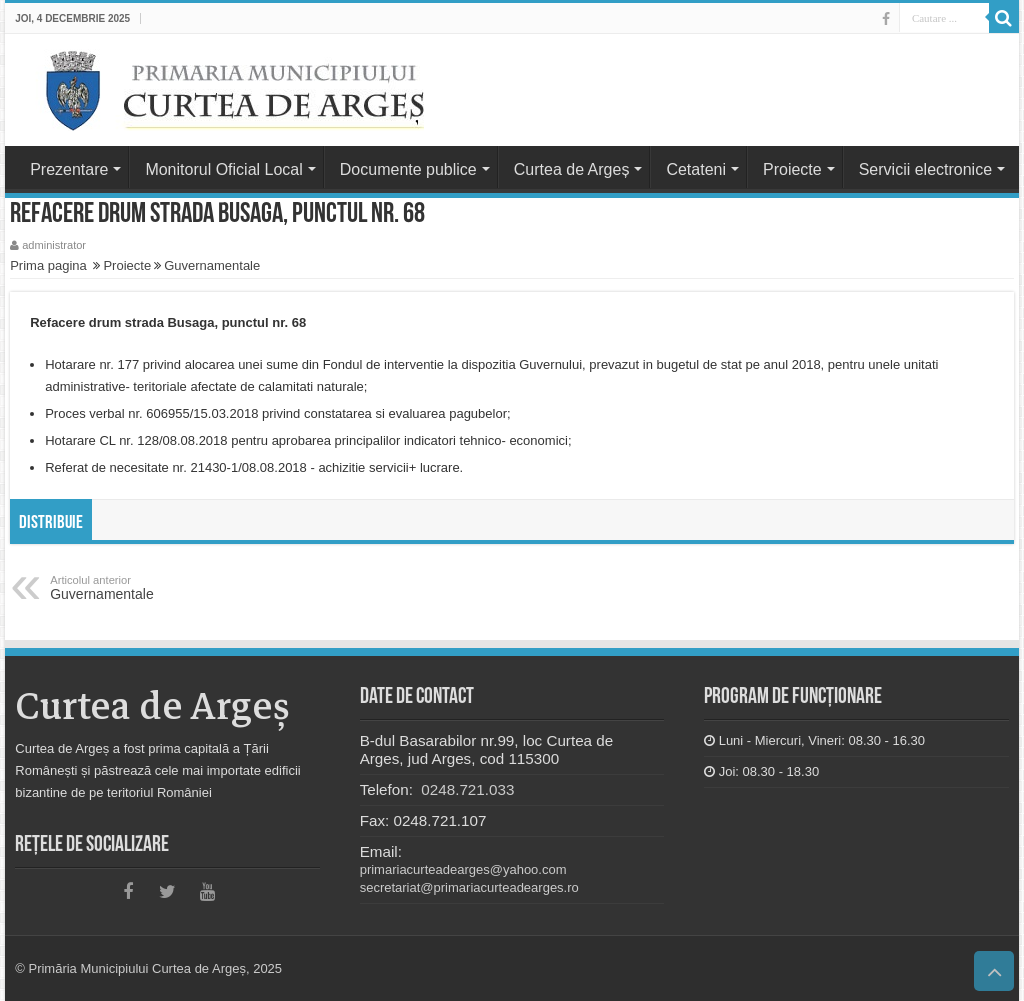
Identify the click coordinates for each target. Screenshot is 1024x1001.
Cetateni (696, 169)
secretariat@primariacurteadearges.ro (469, 887)
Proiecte (792, 169)
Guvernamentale (212, 265)
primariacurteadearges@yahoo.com (463, 869)
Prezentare (69, 169)
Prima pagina (48, 265)
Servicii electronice (925, 169)
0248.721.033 (465, 789)
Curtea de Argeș (572, 169)
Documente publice (408, 169)
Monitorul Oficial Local (223, 169)
